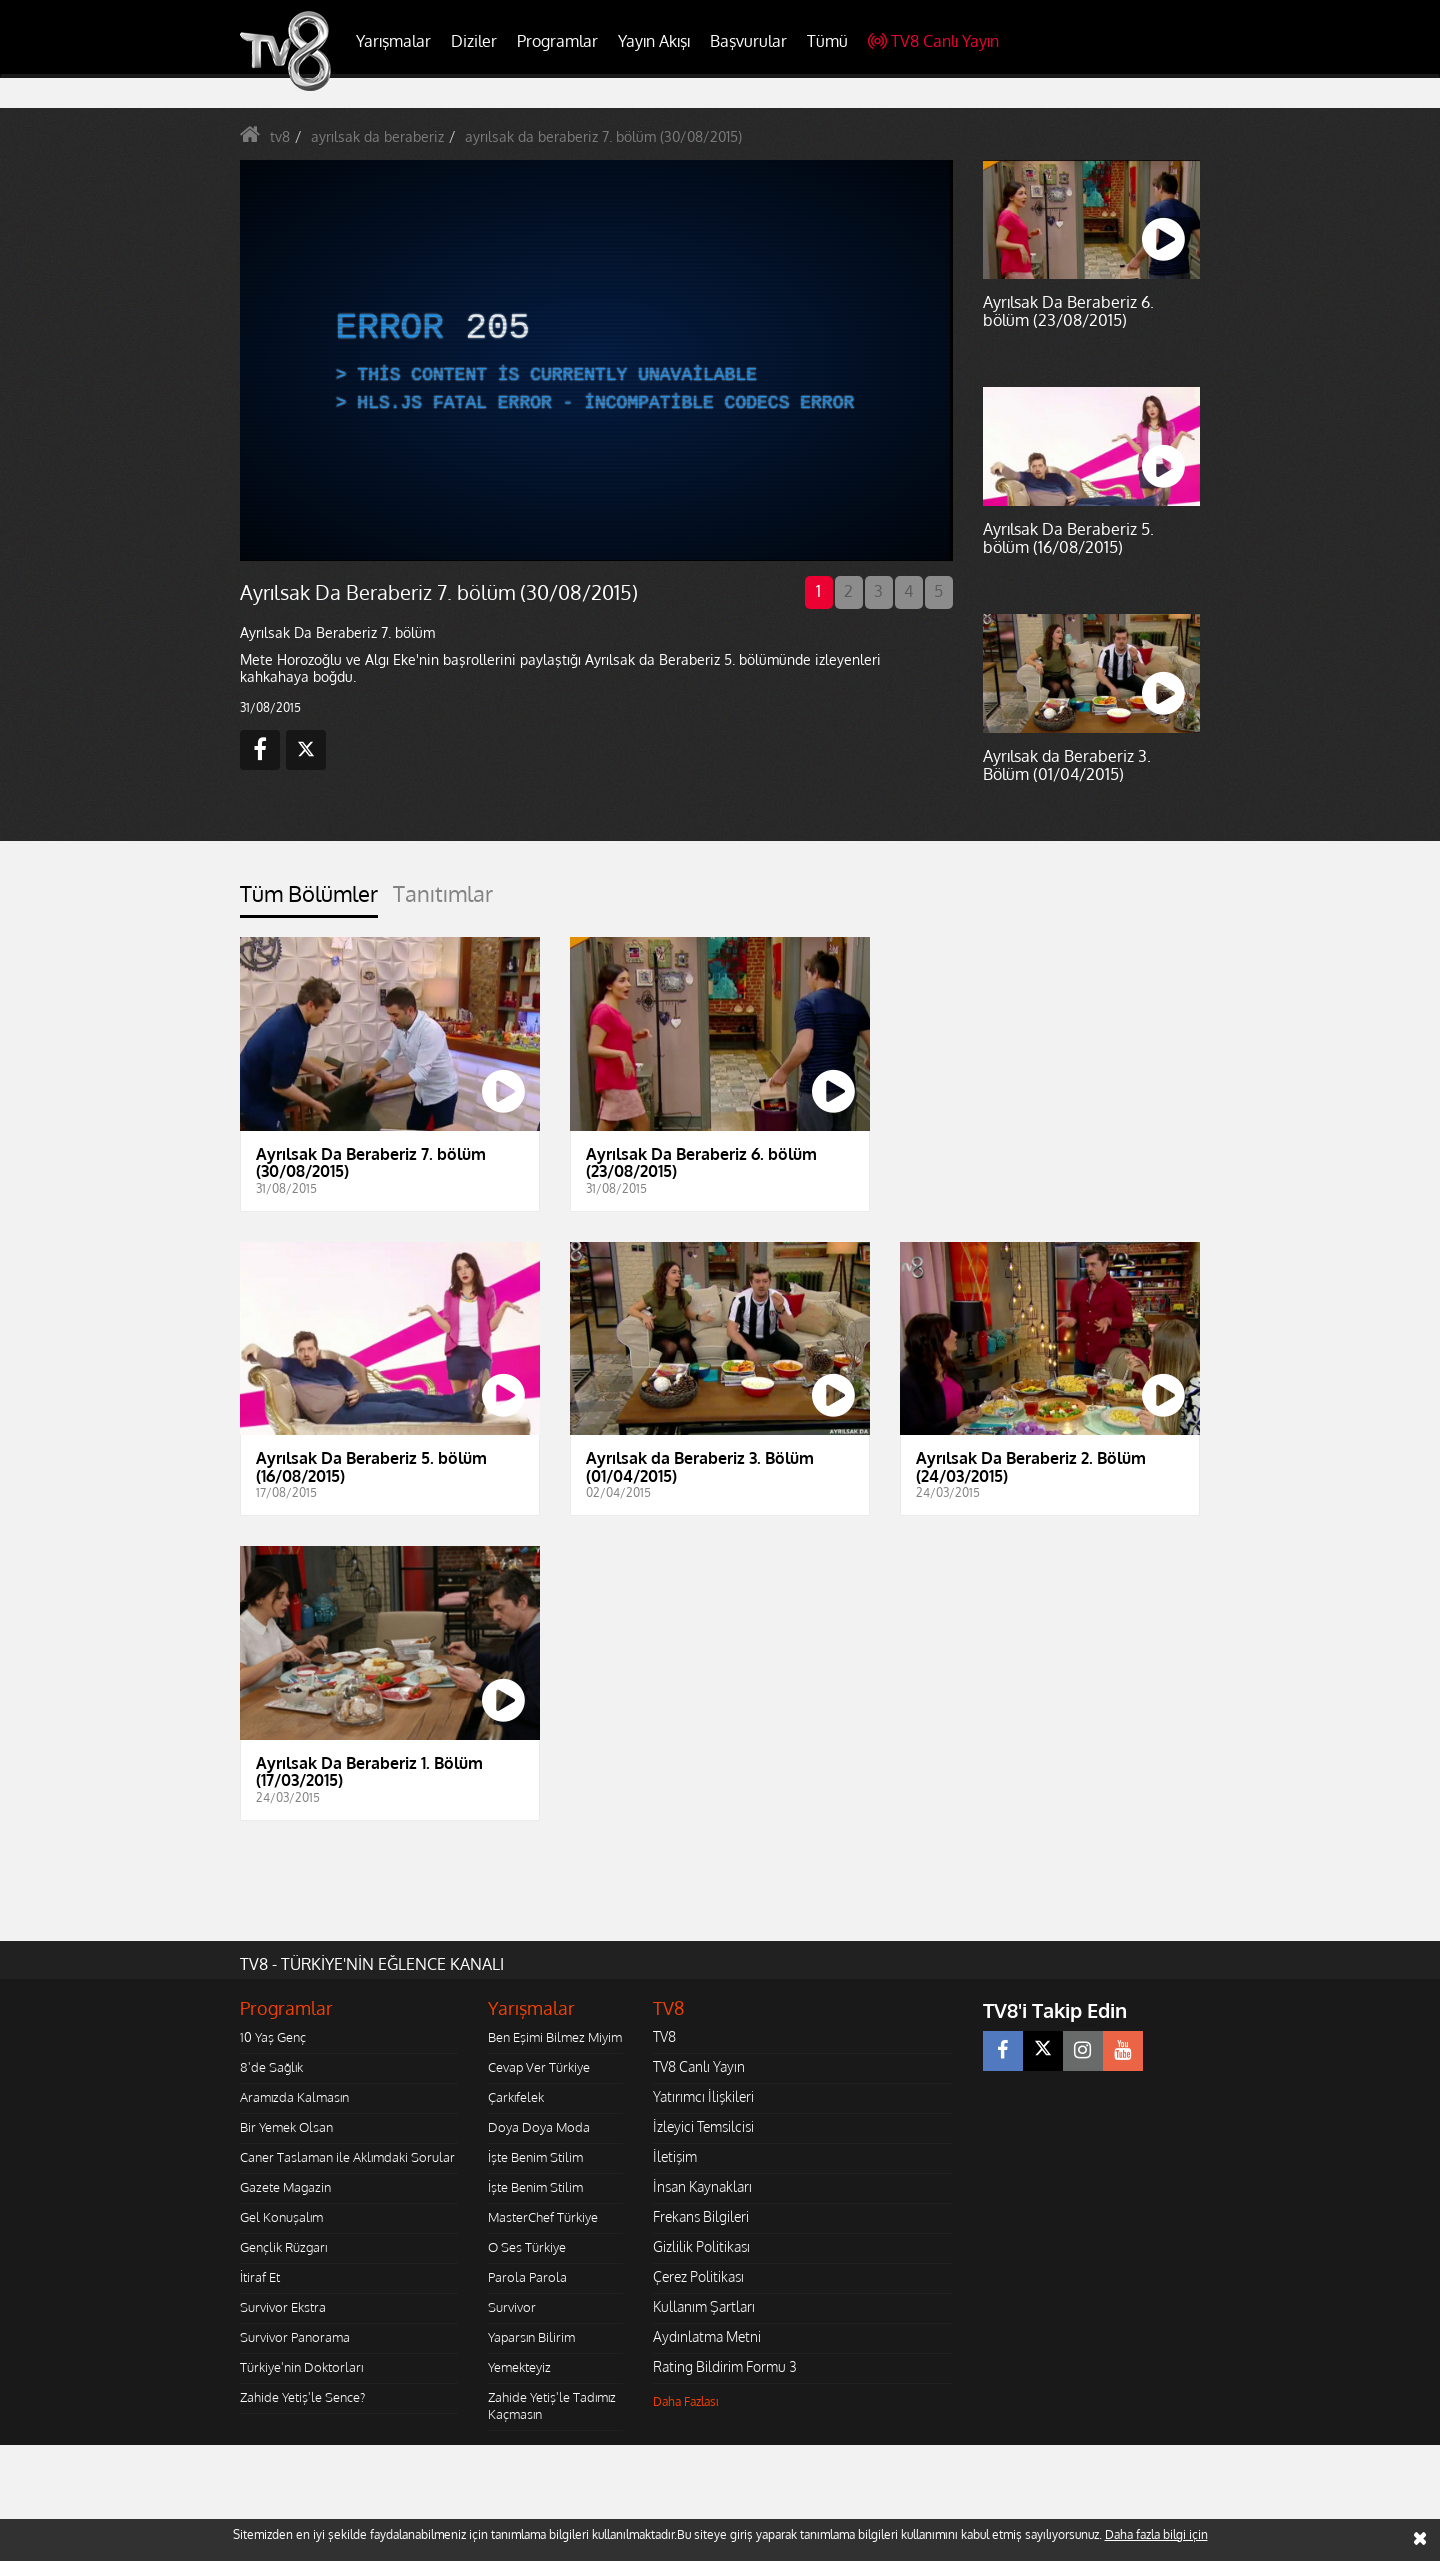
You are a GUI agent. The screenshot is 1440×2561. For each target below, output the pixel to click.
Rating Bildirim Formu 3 (725, 2366)
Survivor (512, 2307)
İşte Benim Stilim (535, 2157)
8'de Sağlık (271, 2067)
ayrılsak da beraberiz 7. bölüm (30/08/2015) (603, 136)
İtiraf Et (260, 2277)
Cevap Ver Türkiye (539, 2067)
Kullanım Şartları (704, 2306)
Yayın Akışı (654, 41)
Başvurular (748, 41)
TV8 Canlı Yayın (933, 41)
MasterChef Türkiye (543, 2217)
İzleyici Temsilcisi (703, 2126)
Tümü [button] (827, 41)
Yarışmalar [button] (393, 41)
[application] (595, 360)
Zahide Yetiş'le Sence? (302, 2397)
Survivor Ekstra (283, 2307)
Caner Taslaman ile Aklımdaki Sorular (347, 2157)
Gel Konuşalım (281, 2217)
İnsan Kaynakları (702, 2186)
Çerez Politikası (698, 2276)
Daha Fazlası (686, 2401)
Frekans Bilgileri (701, 2216)
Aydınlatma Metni (707, 2336)
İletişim (675, 2156)
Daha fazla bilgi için (1156, 2534)
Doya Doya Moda (539, 2127)
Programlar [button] (557, 41)
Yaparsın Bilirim (531, 2337)
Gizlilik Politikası (701, 2246)
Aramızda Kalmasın (294, 2097)
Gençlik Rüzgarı (283, 2247)
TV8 (664, 2036)
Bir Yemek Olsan (286, 2127)
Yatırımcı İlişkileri (703, 2096)
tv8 (280, 136)
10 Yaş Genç (273, 2037)
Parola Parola (527, 2277)
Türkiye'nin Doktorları (301, 2367)
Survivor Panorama (295, 2337)
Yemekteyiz (519, 2367)
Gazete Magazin (285, 2187)
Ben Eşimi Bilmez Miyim (555, 2037)
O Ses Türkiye (527, 2247)
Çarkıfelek (516, 2097)
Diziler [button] (474, 41)
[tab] (309, 899)
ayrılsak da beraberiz (377, 136)
